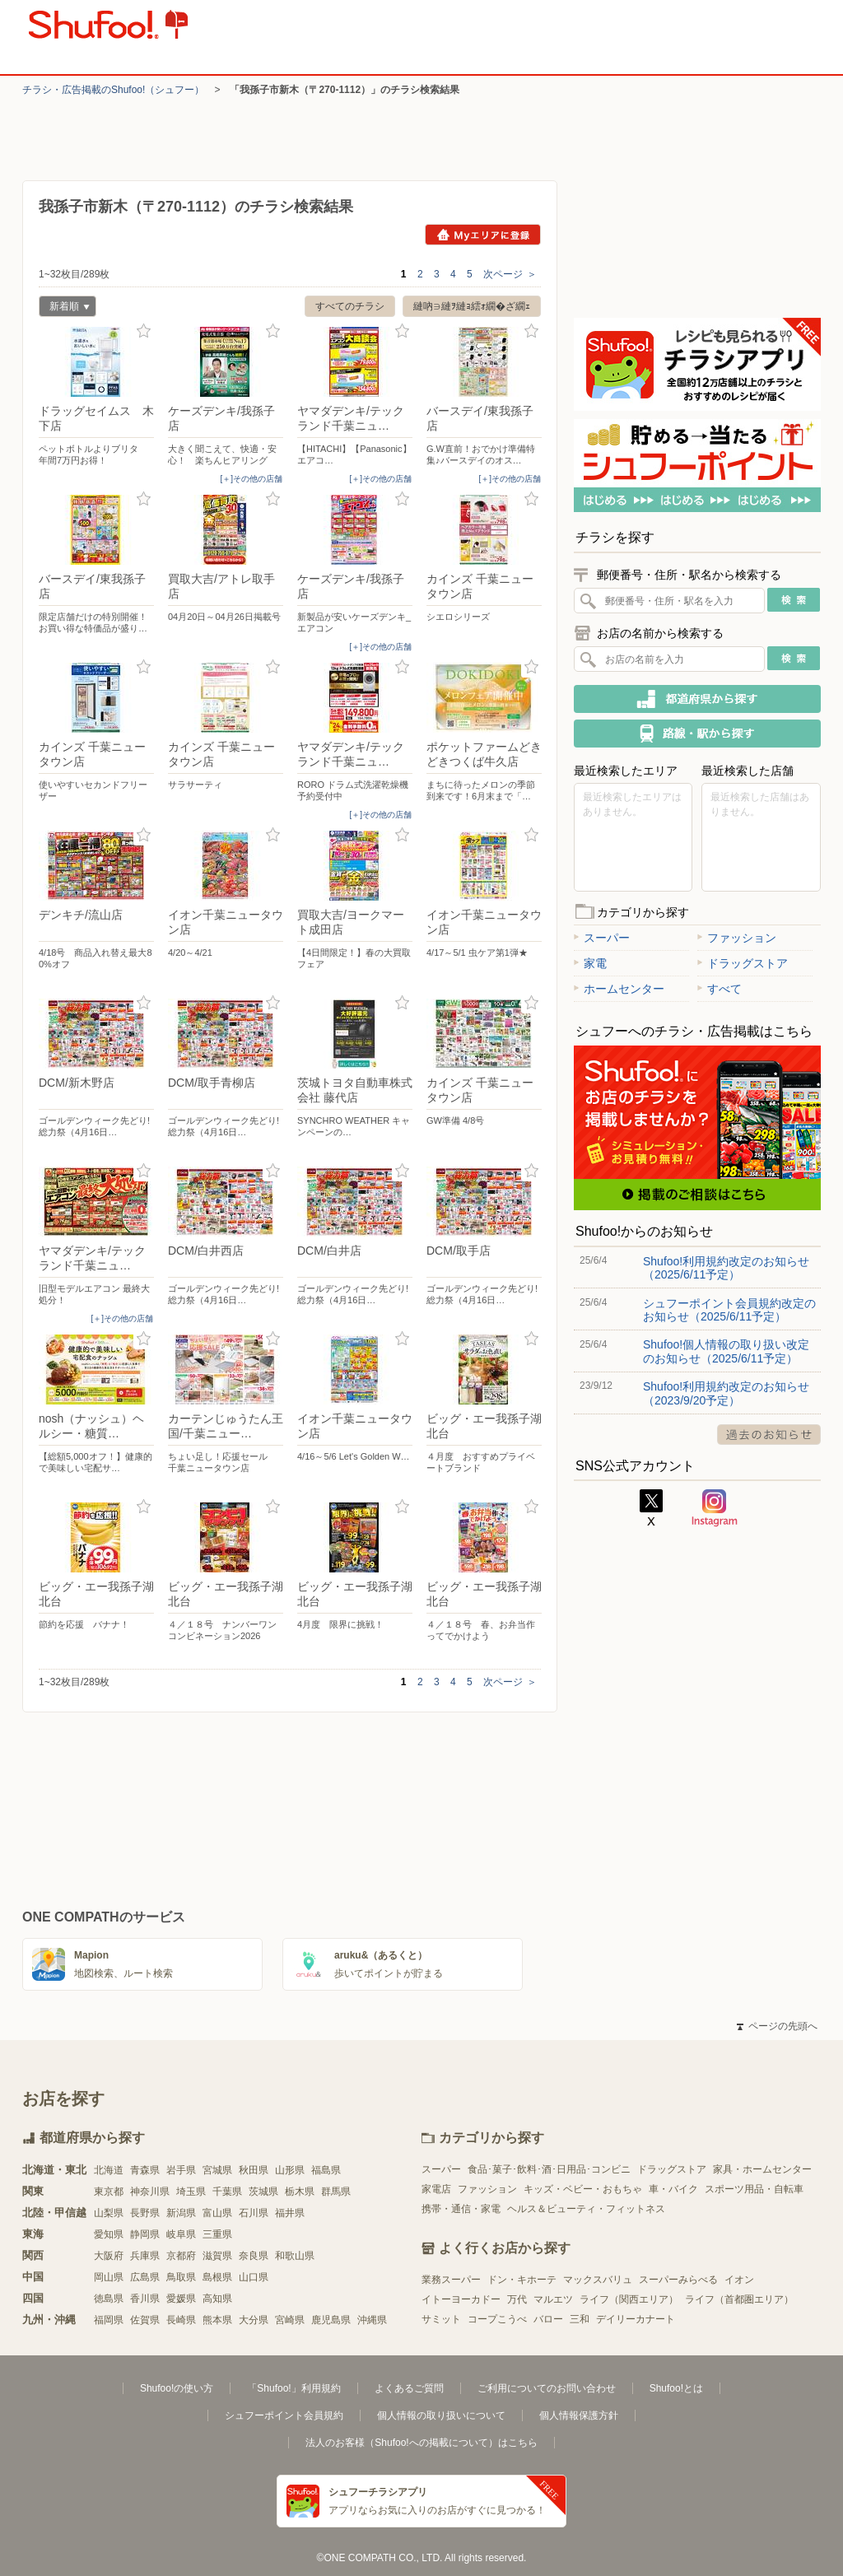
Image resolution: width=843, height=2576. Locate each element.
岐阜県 (181, 2234)
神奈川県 (150, 2191)
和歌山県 (294, 2256)
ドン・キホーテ (522, 2279)
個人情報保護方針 (578, 2415)
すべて (719, 988)
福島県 (326, 2170)
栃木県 (299, 2191)
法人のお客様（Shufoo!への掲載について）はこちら (421, 2442)
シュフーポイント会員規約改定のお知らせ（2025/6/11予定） (729, 1310)
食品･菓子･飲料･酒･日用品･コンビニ (549, 2169)
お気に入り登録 (143, 331)
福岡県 (108, 2320)
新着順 (64, 308)
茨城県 (263, 2191)
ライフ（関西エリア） (629, 2299)
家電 (590, 963)
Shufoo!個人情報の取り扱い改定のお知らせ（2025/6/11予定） (726, 1351)
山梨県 (108, 2213)
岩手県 (181, 2170)
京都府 (181, 2256)
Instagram (715, 1508)
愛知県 (108, 2234)
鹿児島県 (331, 2320)
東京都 (108, 2191)
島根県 (217, 2277)
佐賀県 (145, 2320)
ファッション (736, 937)
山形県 (290, 2170)
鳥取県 (181, 2277)
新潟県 (181, 2213)
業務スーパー (451, 2279)
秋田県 (253, 2170)
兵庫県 (145, 2256)
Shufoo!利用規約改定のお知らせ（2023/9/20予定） (726, 1393)
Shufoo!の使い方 (176, 2388)
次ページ (510, 274)
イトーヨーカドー (461, 2299)
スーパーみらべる (678, 2279)
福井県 (290, 2213)
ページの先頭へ (777, 2026)
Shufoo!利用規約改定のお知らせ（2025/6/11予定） (726, 1268)
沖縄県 (372, 2320)
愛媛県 (181, 2298)
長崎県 (181, 2320)
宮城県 (217, 2170)
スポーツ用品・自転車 (754, 2189)
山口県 (253, 2277)
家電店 (436, 2189)
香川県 (145, 2298)
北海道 (108, 2170)
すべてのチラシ (349, 306)
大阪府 (108, 2256)
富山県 (217, 2213)
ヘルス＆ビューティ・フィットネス (586, 2209)
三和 (579, 2319)
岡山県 (108, 2277)
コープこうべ (497, 2319)
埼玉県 (191, 2191)
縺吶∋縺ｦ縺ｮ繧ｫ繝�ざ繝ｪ (471, 306)
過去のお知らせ (769, 1434)
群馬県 (336, 2191)
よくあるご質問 (409, 2388)
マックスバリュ (597, 2279)
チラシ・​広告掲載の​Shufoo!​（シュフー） (113, 89)
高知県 (217, 2298)
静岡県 (145, 2234)
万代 (517, 2299)
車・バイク (673, 2189)
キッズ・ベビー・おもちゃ (583, 2189)
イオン (739, 2279)
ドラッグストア (742, 963)
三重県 (217, 2234)
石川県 (253, 2213)
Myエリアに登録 (483, 234)
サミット (441, 2319)
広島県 (145, 2277)
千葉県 (227, 2191)
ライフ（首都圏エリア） (739, 2299)
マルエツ (553, 2299)
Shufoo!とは (676, 2388)
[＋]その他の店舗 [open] (251, 478)
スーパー (602, 937)
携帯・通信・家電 (461, 2209)
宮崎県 (290, 2320)
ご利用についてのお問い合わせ (546, 2388)
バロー (548, 2319)
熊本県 (217, 2320)
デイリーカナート (635, 2319)
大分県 (253, 2320)
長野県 (145, 2213)
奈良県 (253, 2256)
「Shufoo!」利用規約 (293, 2388)
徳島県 (108, 2298)
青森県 (145, 2170)
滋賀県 (217, 2256)
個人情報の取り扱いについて (441, 2415)
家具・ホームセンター (762, 2169)
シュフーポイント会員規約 (284, 2415)
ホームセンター (619, 988)
